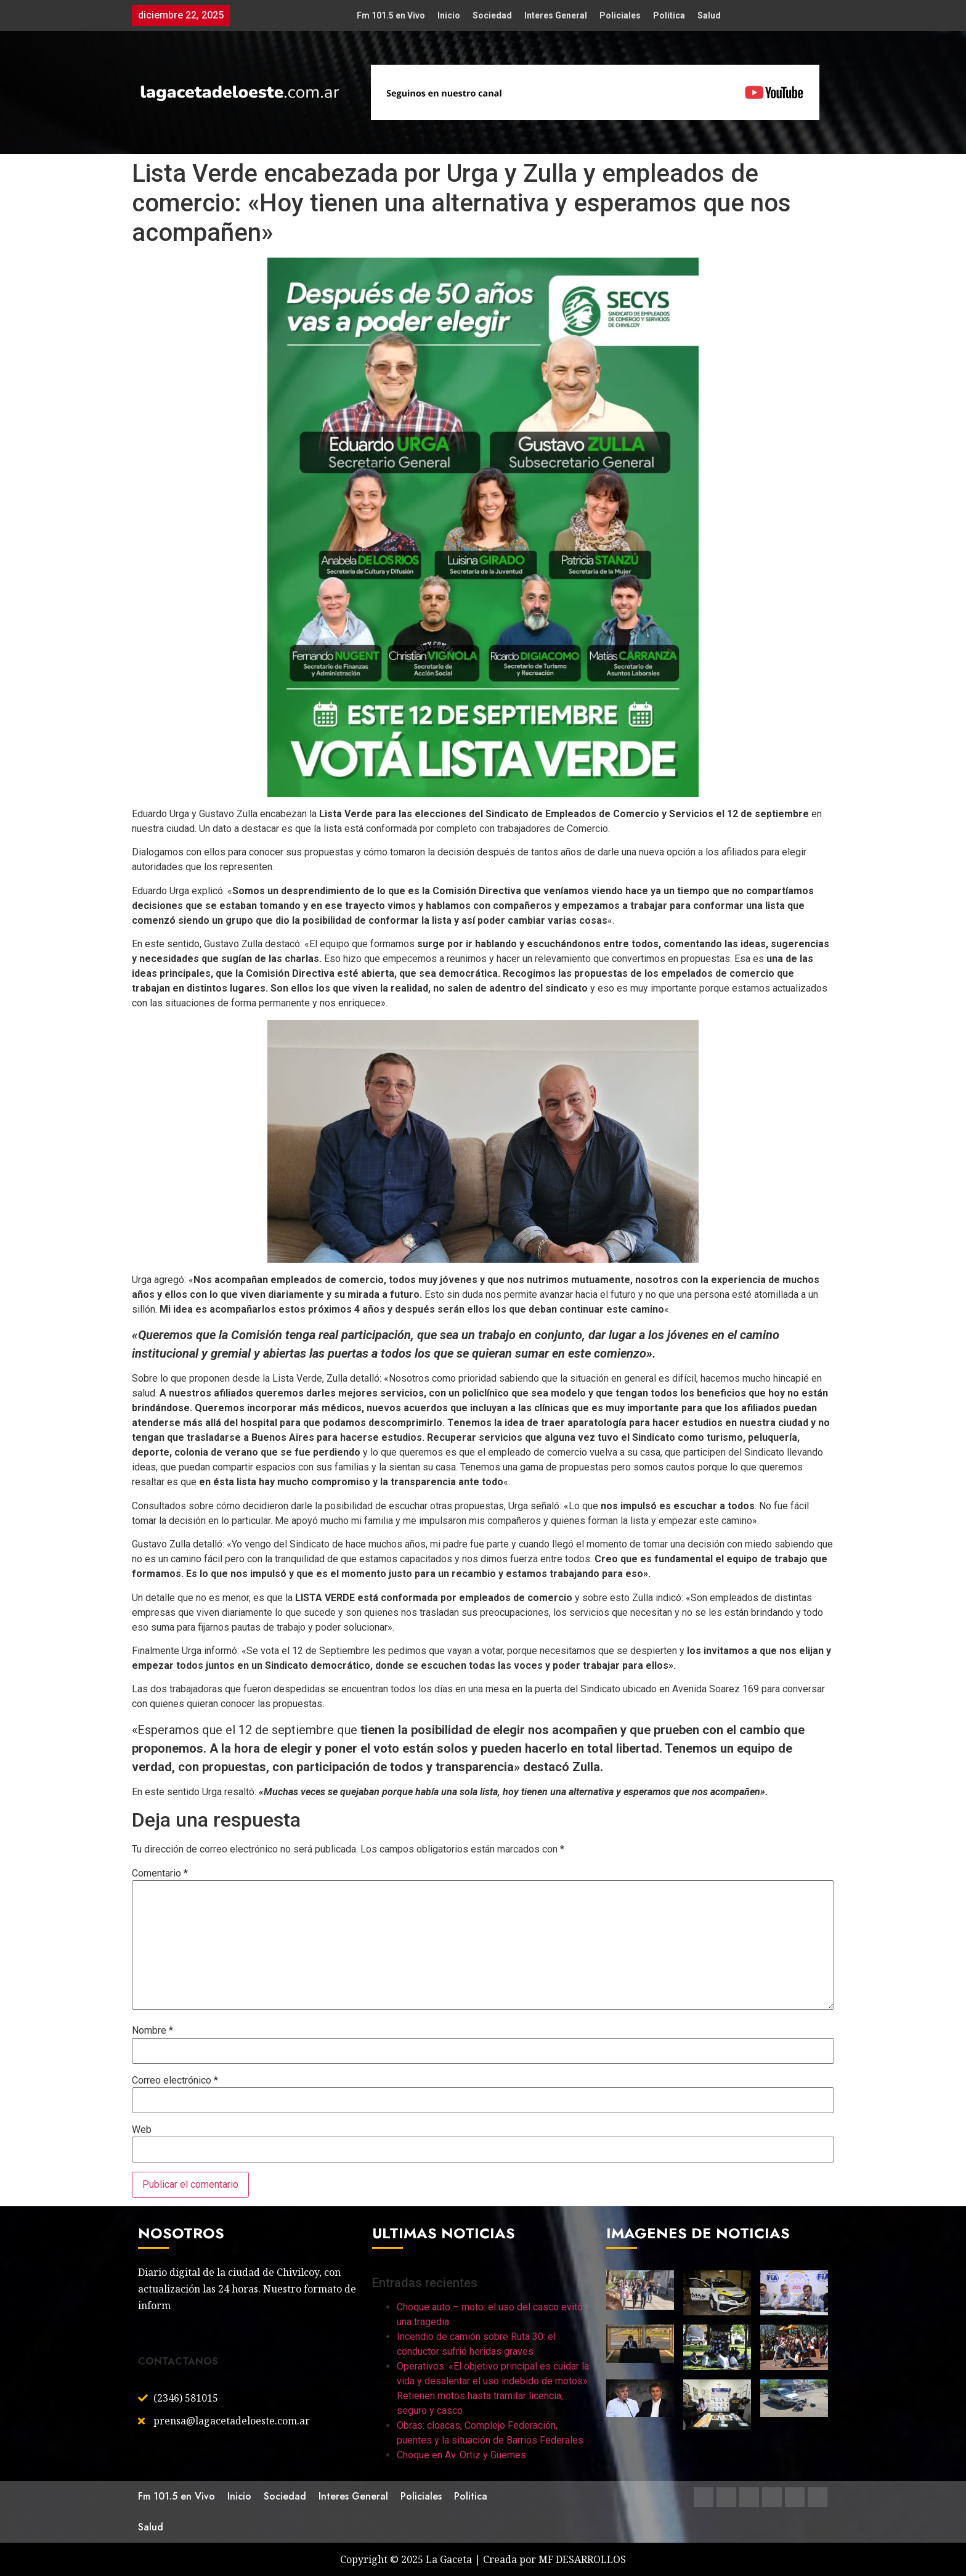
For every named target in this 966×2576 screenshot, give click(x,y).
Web (142, 2130)
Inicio (448, 15)
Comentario (160, 1873)
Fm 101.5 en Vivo (391, 15)
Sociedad (492, 15)
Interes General (555, 15)
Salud (709, 15)
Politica (669, 15)
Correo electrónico (175, 2080)
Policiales (620, 15)
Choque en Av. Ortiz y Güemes (461, 2455)
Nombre (152, 2031)
